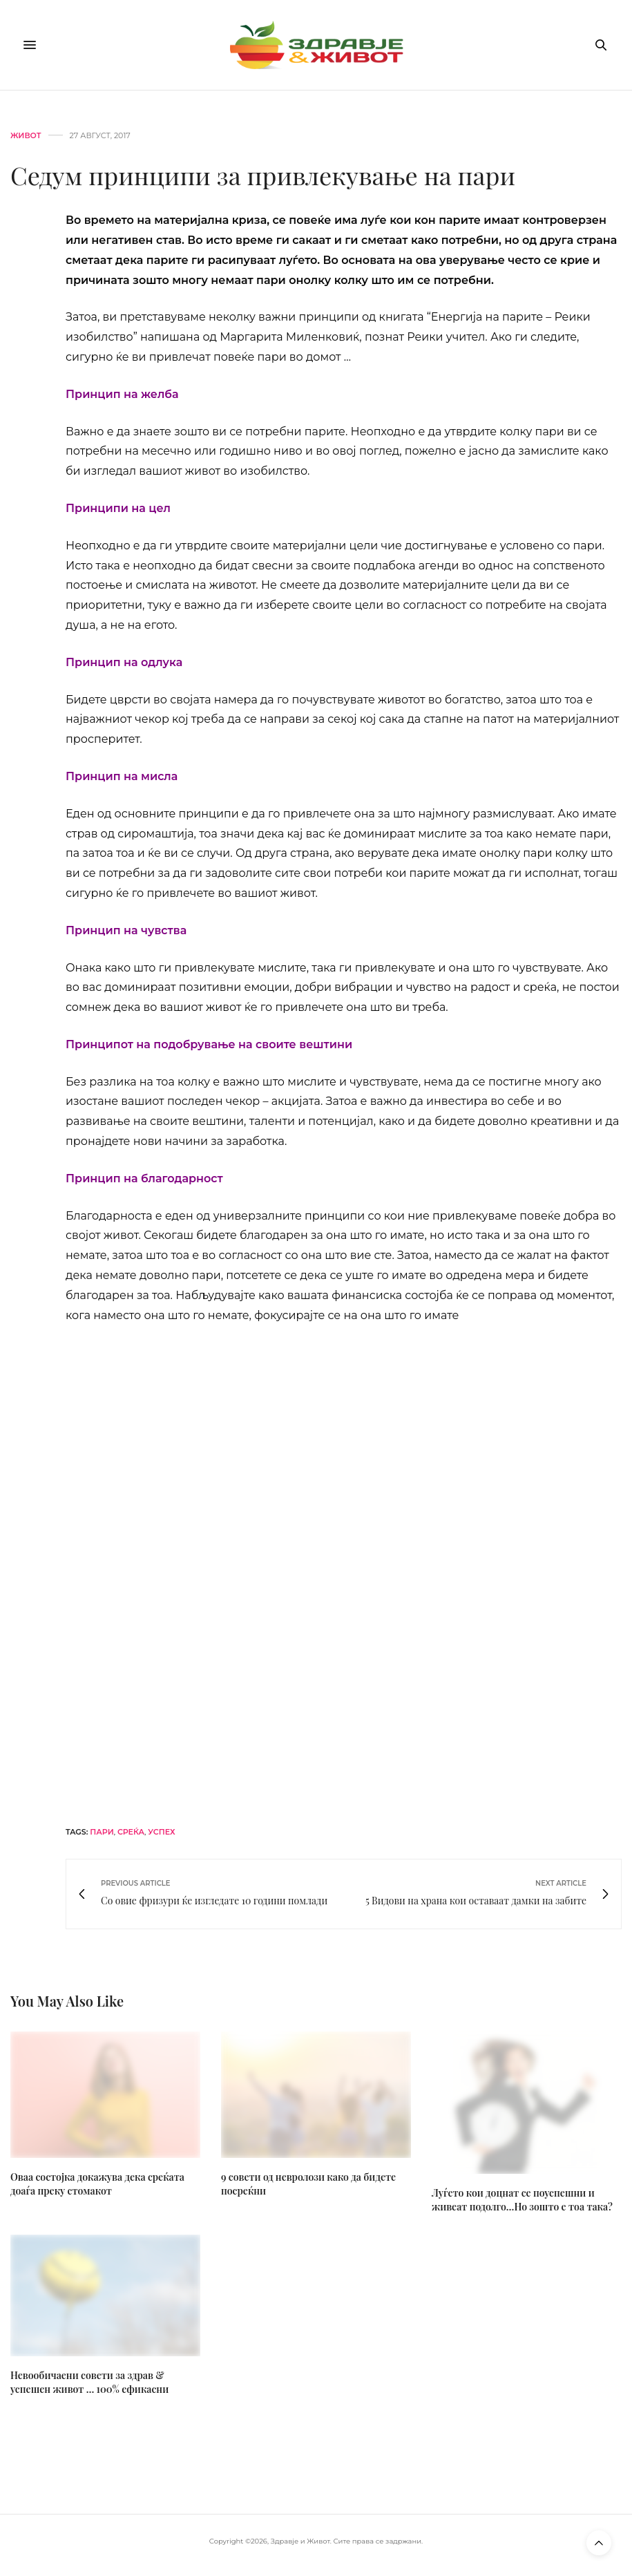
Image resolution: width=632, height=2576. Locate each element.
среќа (130, 1832)
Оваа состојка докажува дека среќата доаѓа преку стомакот (97, 2183)
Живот (25, 136)
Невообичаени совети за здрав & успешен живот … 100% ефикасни (89, 2382)
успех (161, 1832)
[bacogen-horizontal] (344, 1573)
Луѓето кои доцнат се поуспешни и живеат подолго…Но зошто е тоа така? (522, 2199)
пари (101, 1832)
